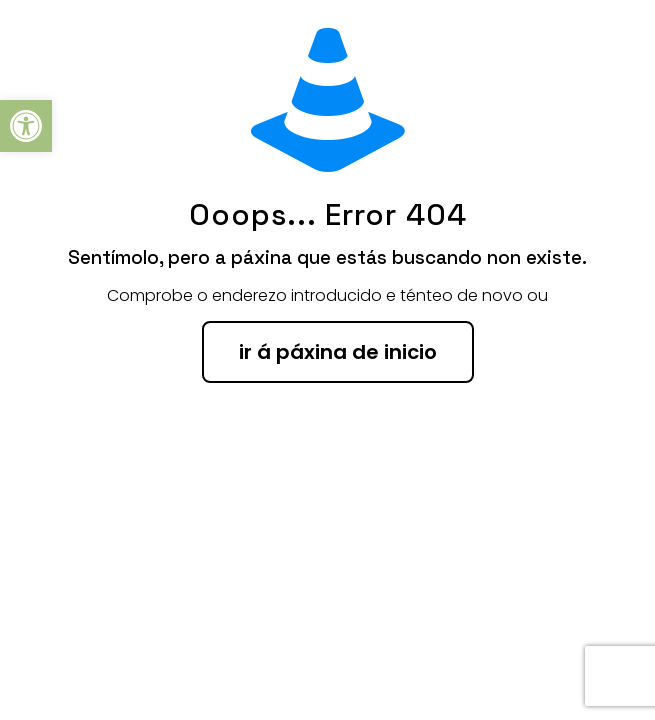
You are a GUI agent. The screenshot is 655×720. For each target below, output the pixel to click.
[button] (26, 126)
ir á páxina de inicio (338, 352)
